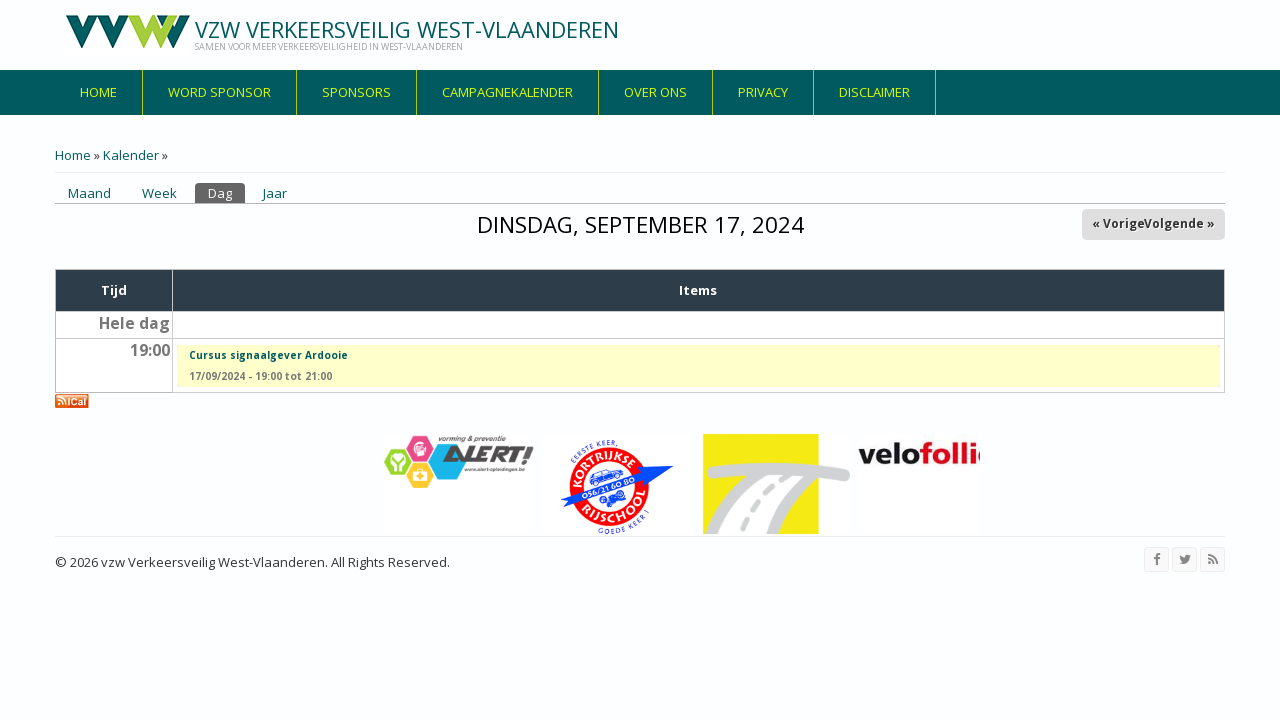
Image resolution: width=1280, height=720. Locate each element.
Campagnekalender (507, 92)
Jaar (275, 193)
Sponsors (356, 92)
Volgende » (1179, 223)
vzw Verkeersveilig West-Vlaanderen (407, 29)
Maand (89, 193)
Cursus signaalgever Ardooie (268, 355)
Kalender (131, 155)
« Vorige (1118, 223)
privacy (763, 92)
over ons (655, 92)
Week (159, 193)
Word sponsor (219, 92)
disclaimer (874, 92)
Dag (226, 192)
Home (98, 92)
